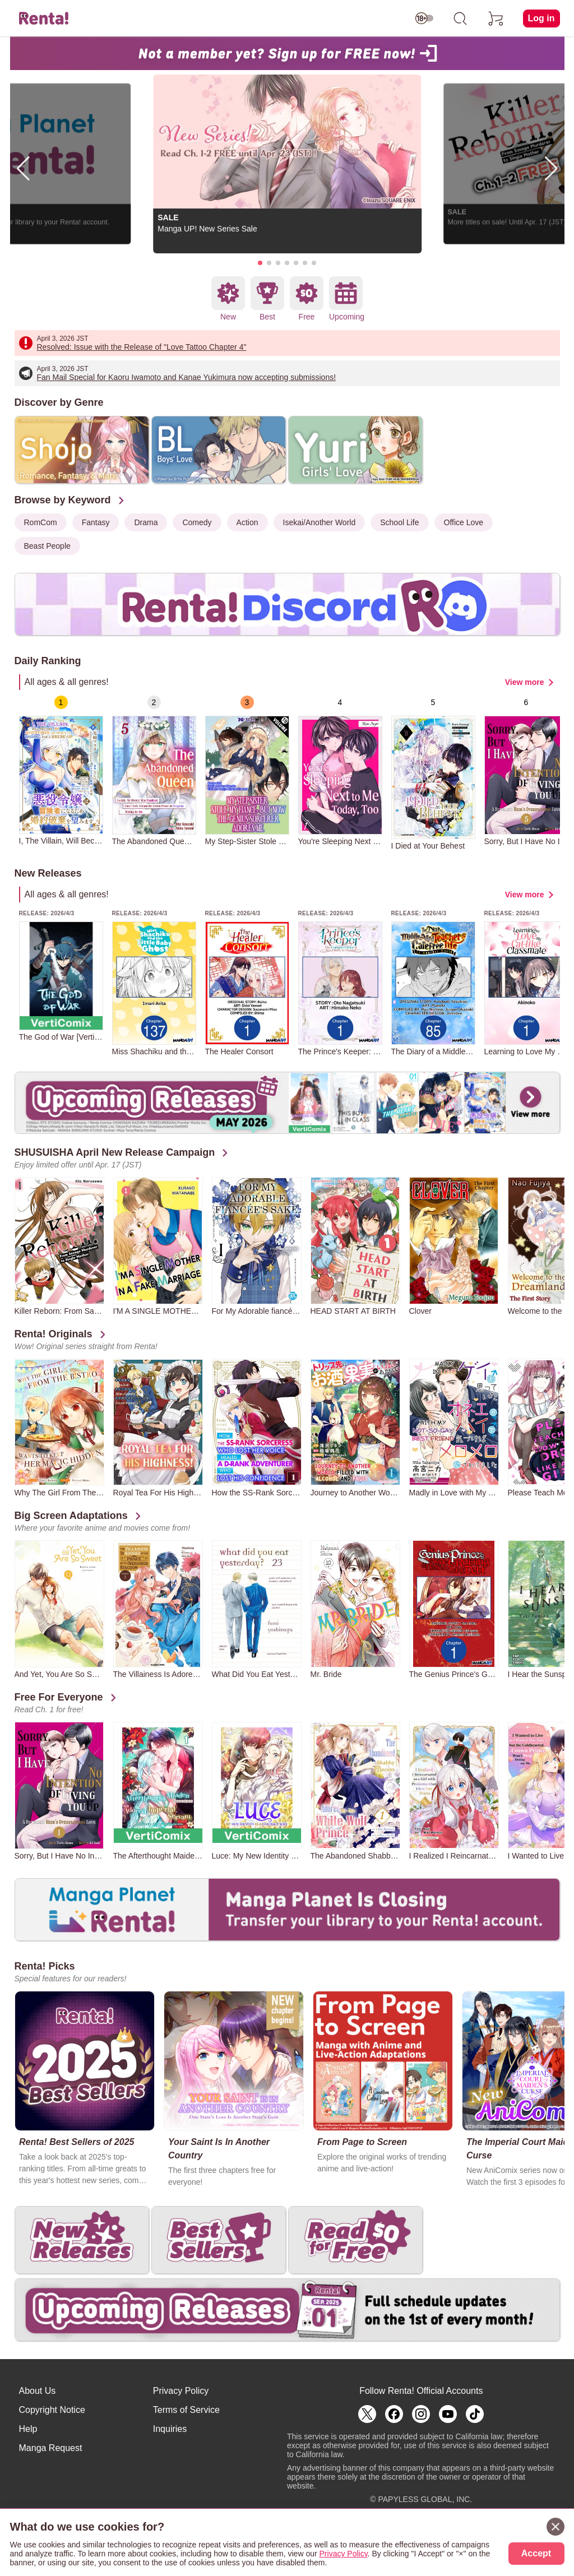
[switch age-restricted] (424, 18)
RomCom (40, 522)
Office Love (464, 522)
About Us (37, 2391)
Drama (146, 522)
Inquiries (170, 2429)
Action (247, 522)
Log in (541, 18)
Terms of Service (186, 2410)
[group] (61, 770)
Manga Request (50, 2448)
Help (28, 2429)
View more (524, 682)
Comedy (196, 522)
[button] (260, 263)
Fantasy (96, 522)
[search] (460, 18)
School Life (399, 522)
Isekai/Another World (319, 522)
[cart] (496, 18)
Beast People (47, 545)
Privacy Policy (181, 2391)
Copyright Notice (52, 2410)
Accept (536, 2553)
